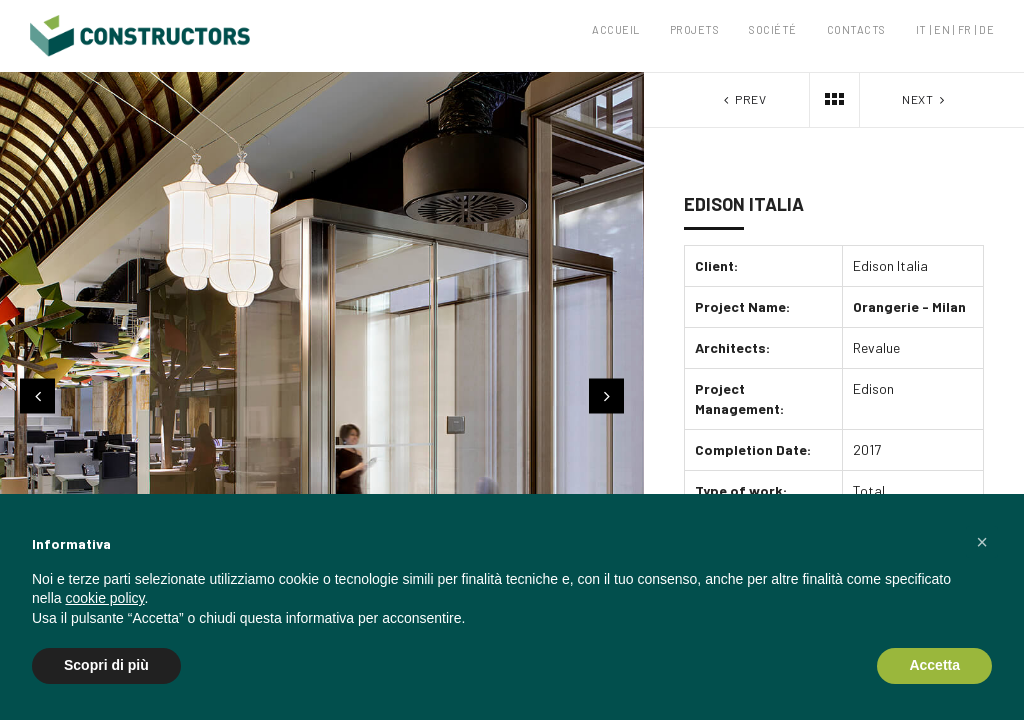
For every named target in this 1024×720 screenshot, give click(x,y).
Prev (743, 99)
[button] (982, 542)
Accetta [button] (934, 665)
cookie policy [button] (104, 598)
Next (925, 99)
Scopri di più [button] (106, 665)
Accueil (616, 29)
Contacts (856, 29)
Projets (695, 29)
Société (773, 29)
